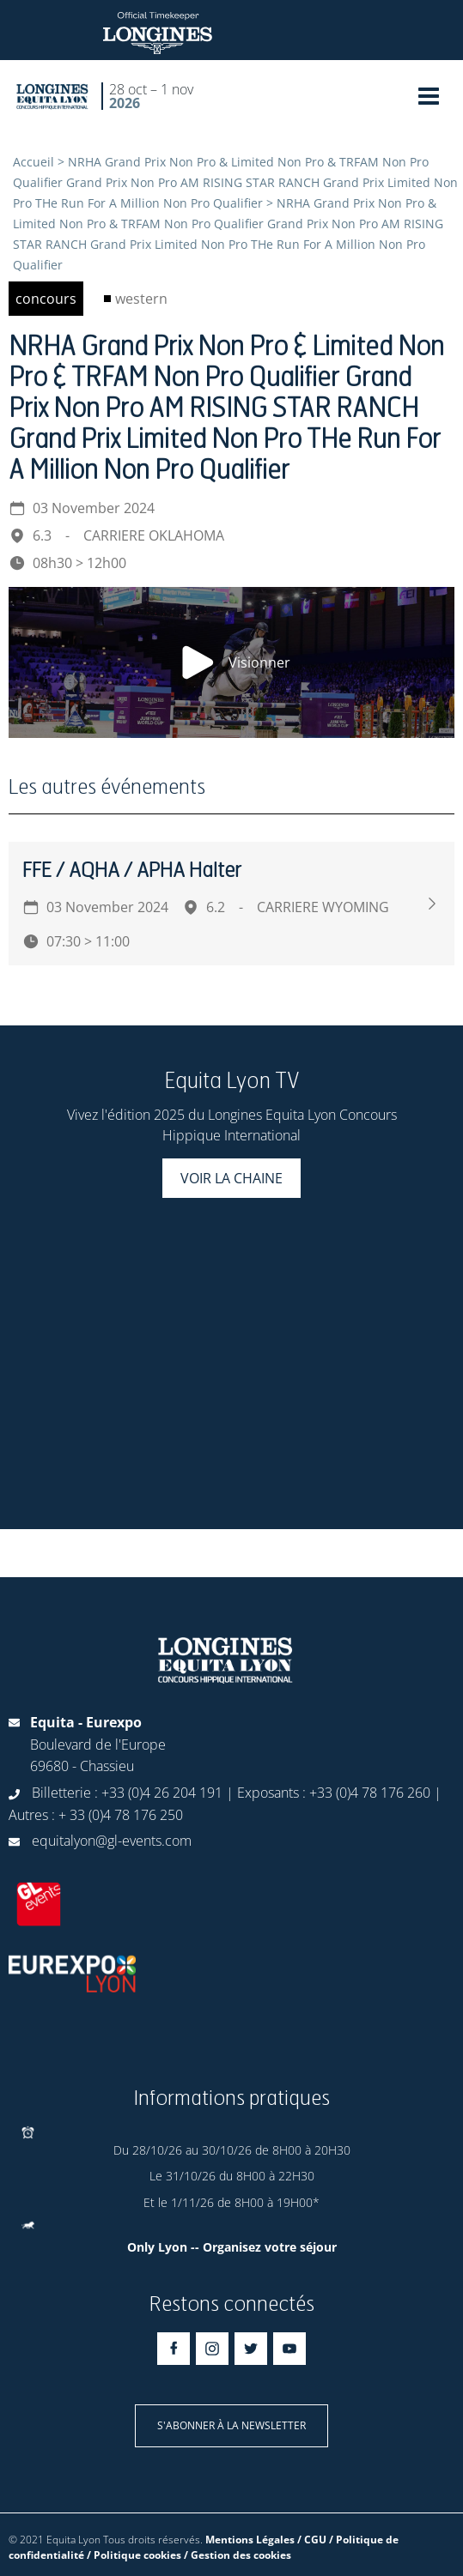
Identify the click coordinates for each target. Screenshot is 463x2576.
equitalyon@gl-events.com (112, 1840)
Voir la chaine (231, 1178)
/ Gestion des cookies (237, 2555)
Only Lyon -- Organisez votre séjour (232, 2247)
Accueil (33, 162)
